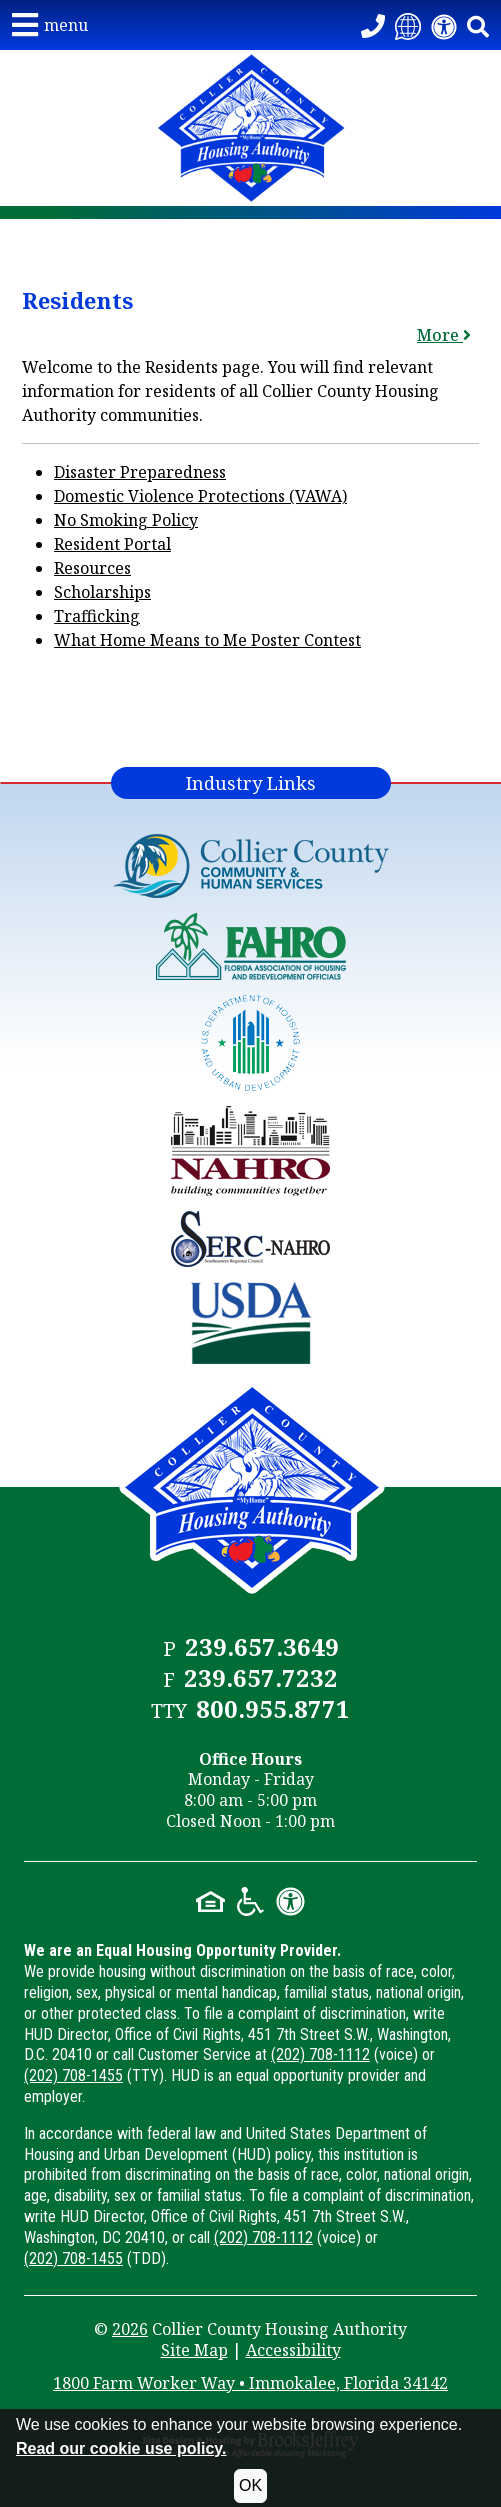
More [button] (444, 335)
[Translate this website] (408, 24)
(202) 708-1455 (73, 2075)
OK (250, 2485)
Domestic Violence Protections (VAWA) (200, 496)
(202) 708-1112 (320, 2054)
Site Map (194, 2350)
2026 (130, 2329)
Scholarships (102, 592)
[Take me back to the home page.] (250, 128)
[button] (50, 25)
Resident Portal (112, 544)
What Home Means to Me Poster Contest (207, 640)
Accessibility (293, 2350)
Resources (92, 568)
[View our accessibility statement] (444, 24)
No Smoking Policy (126, 520)
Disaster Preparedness (140, 472)
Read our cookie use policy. (121, 2448)
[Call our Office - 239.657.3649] (373, 25)
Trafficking (97, 616)
